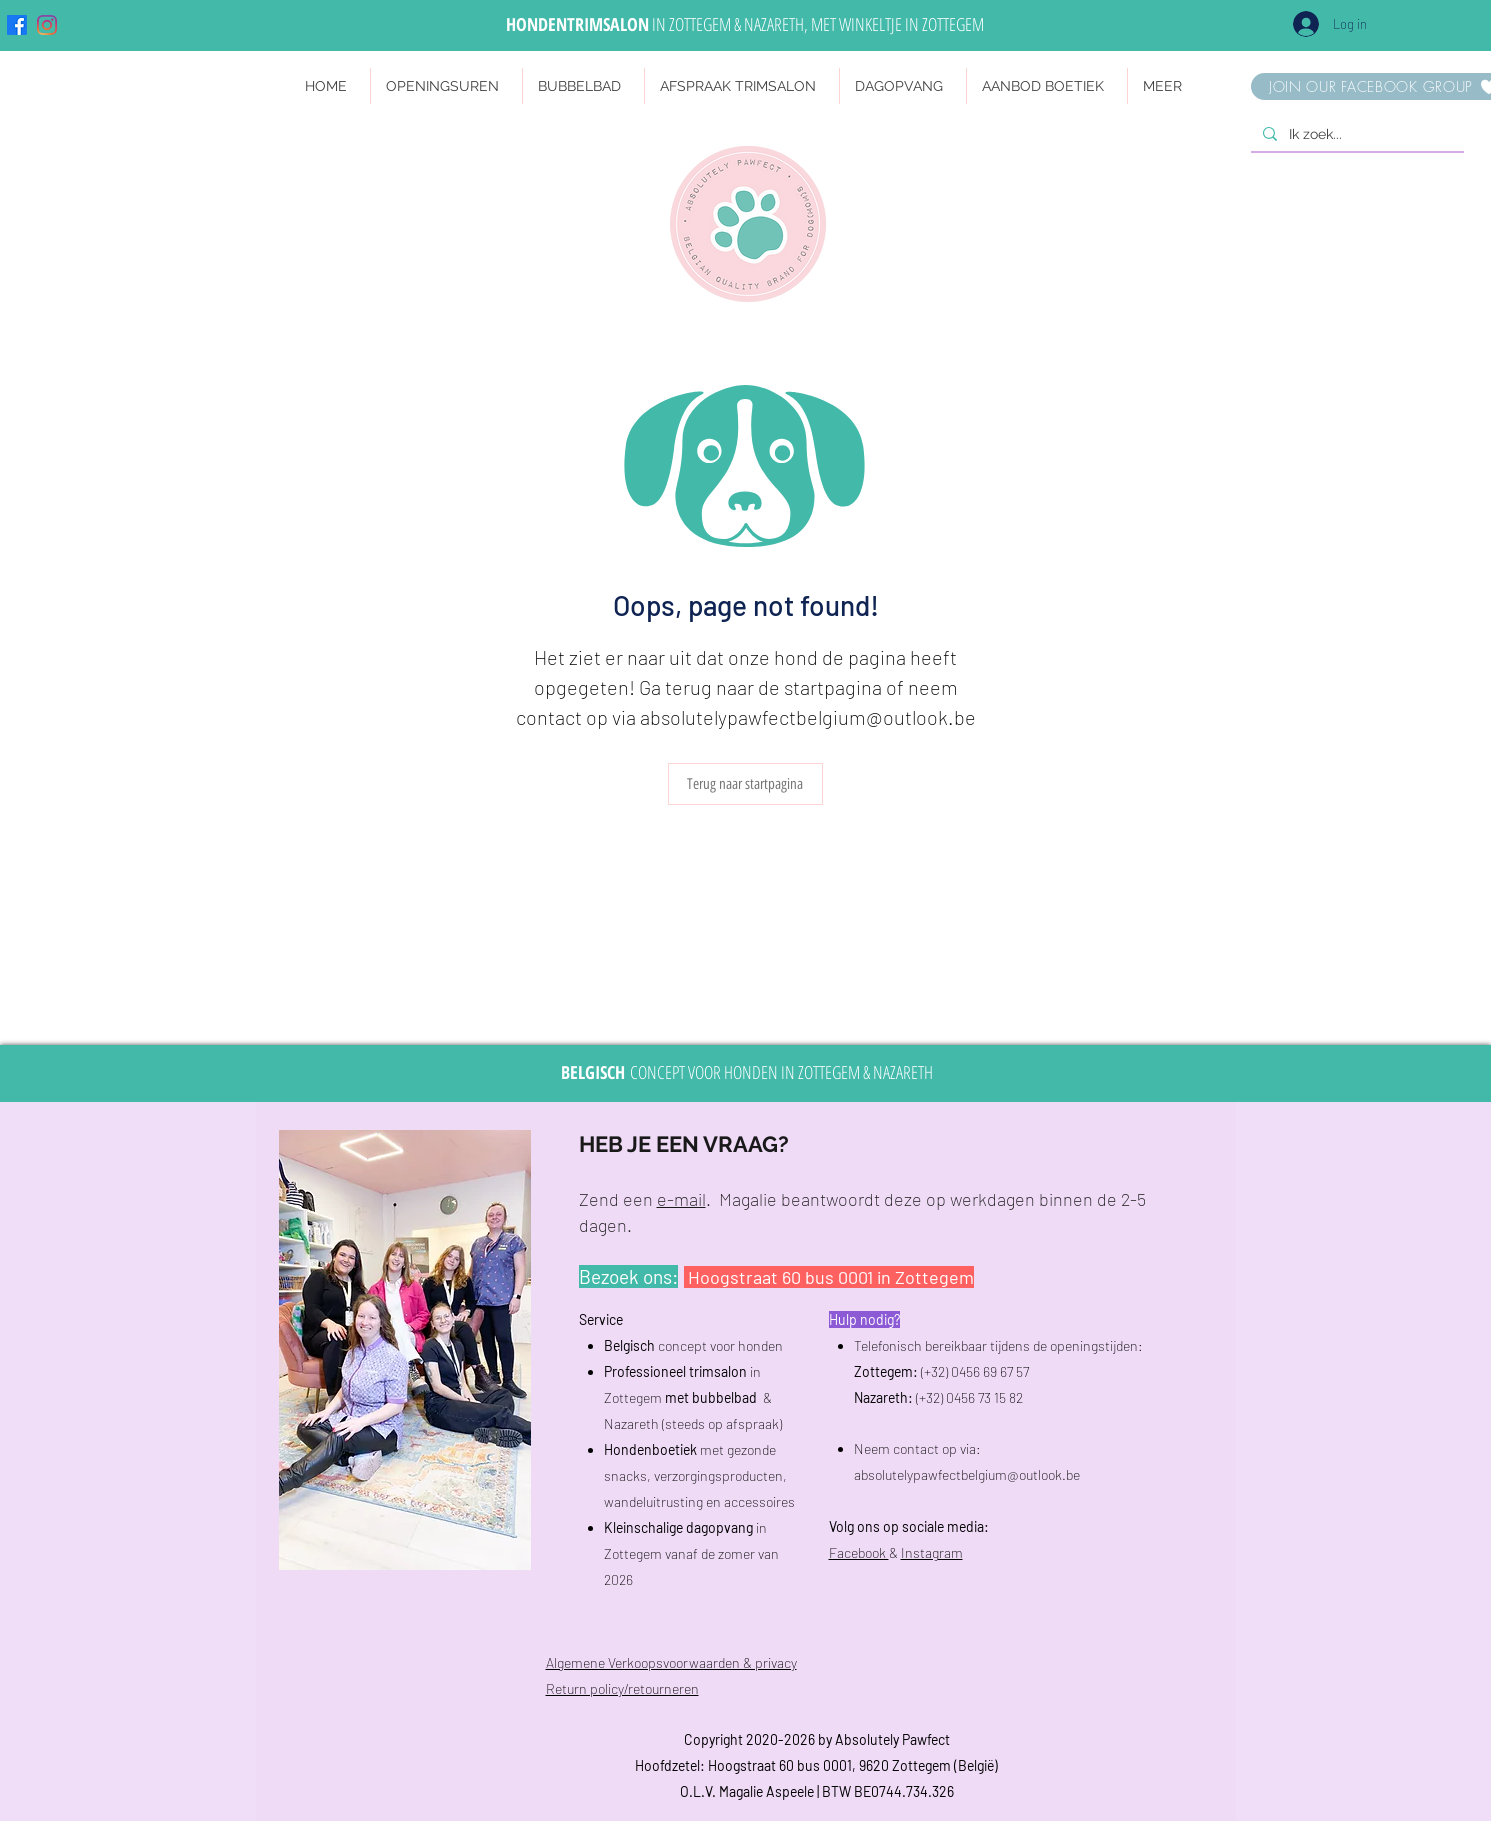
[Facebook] (17, 25)
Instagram (932, 1552)
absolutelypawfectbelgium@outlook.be (808, 717)
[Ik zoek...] (1355, 135)
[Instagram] (47, 25)
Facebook (859, 1552)
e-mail (681, 1199)
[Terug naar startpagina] (745, 784)
